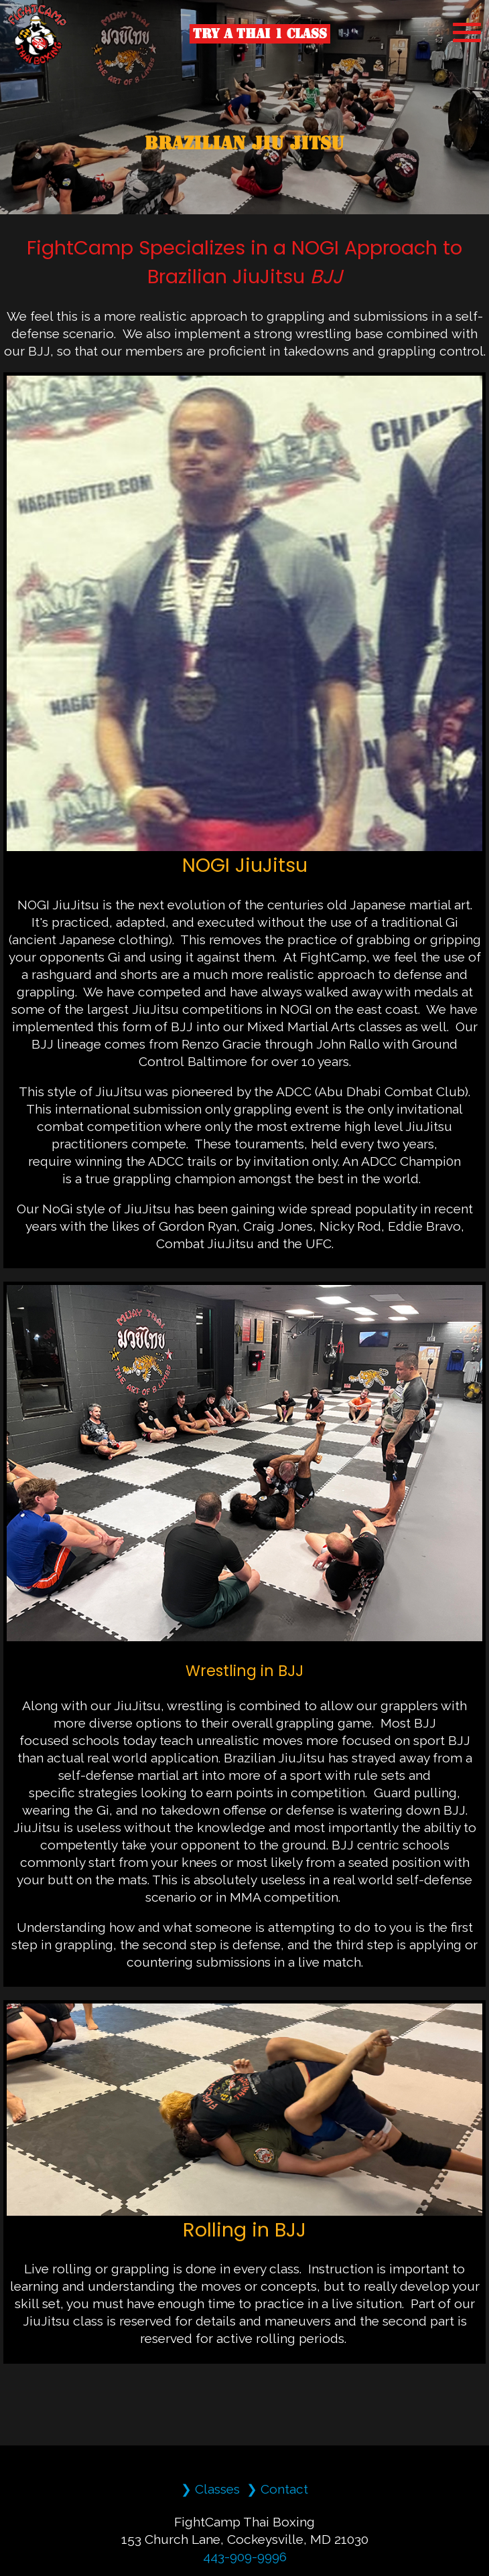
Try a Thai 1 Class (260, 33)
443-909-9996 (245, 2556)
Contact (284, 2489)
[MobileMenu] (467, 32)
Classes (217, 2489)
